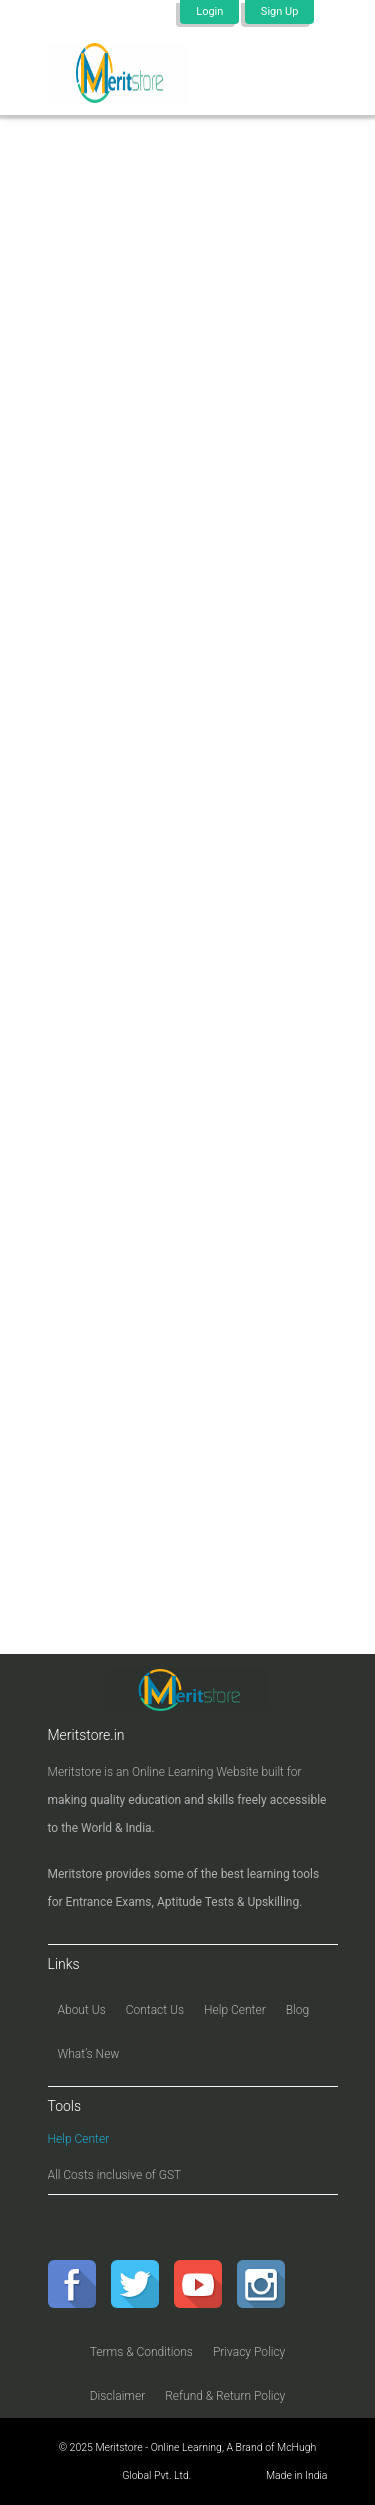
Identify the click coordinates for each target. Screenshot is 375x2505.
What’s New (89, 2054)
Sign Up (280, 11)
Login (209, 11)
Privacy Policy (249, 2352)
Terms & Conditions (141, 2352)
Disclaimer (118, 2396)
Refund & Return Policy (225, 2396)
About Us (82, 2010)
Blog (297, 2010)
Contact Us (155, 2010)
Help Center (235, 2010)
